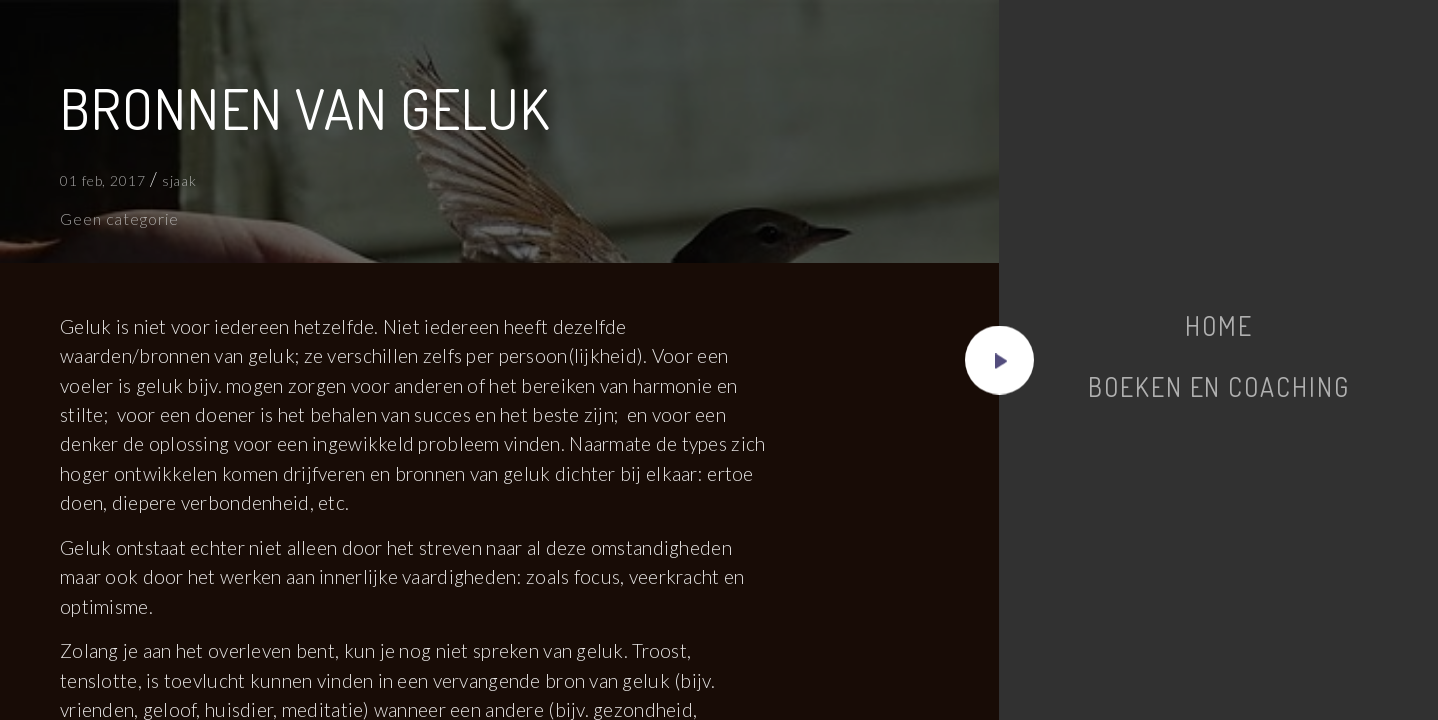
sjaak (180, 180)
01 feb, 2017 (103, 180)
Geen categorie (119, 218)
